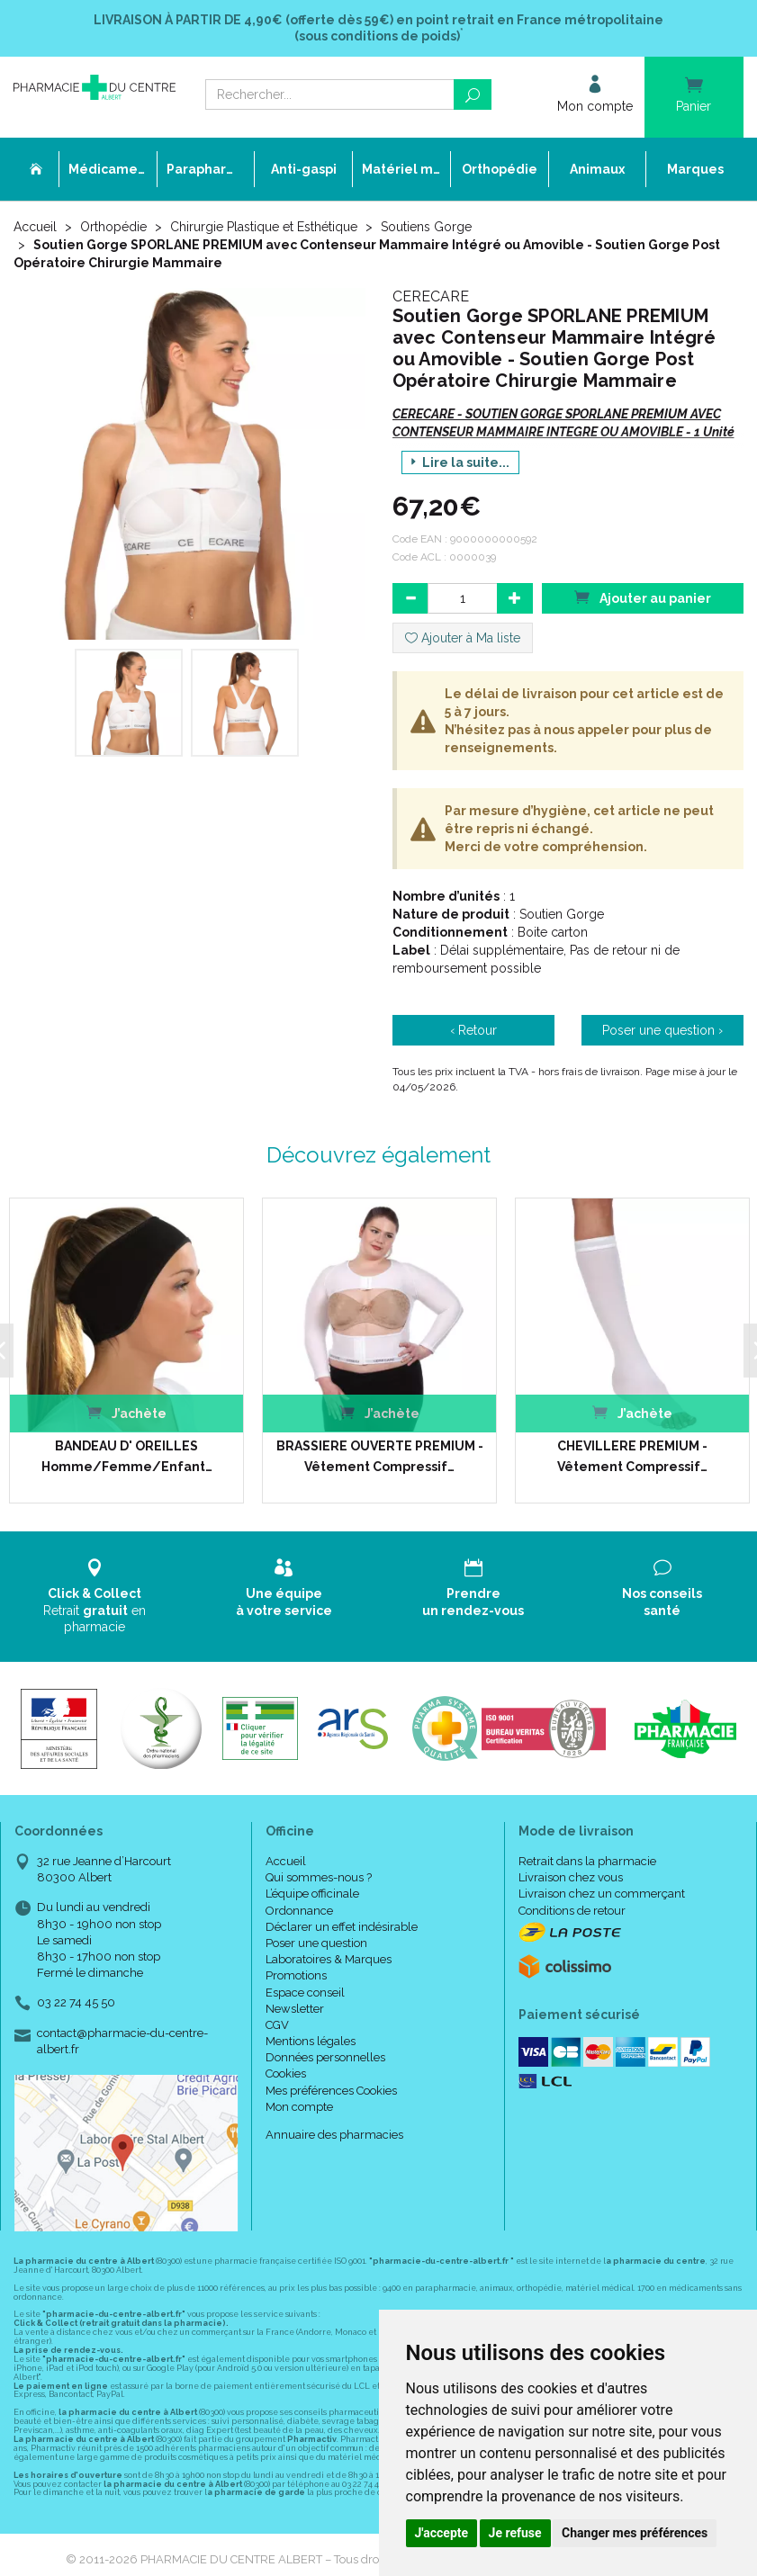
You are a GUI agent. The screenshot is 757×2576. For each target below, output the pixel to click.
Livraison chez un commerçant (601, 1893)
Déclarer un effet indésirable (342, 1926)
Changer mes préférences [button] (634, 2533)
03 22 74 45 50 (76, 2002)
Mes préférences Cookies (331, 2089)
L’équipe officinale (312, 1893)
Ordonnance (299, 1909)
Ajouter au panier (642, 597)
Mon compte (299, 2106)
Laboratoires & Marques (329, 1959)
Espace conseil (305, 1991)
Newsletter (295, 2008)
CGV (277, 2025)
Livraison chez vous (570, 1877)
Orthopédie (113, 227)
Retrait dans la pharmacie (587, 1861)
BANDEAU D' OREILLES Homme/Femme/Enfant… (125, 1456)
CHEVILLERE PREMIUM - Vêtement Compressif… (630, 1456)
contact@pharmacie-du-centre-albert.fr (122, 2039)
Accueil (35, 227)
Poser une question (316, 1943)
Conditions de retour (572, 1909)
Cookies (286, 2073)
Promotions (296, 1975)
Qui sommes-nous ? (319, 1877)
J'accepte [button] (442, 2533)
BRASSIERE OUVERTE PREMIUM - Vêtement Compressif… (378, 1456)
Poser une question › (662, 1030)
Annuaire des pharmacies (334, 2134)
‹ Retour (473, 1030)
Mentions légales (311, 2041)
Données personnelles (325, 2057)
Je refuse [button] (515, 2533)
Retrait (95, 1595)
